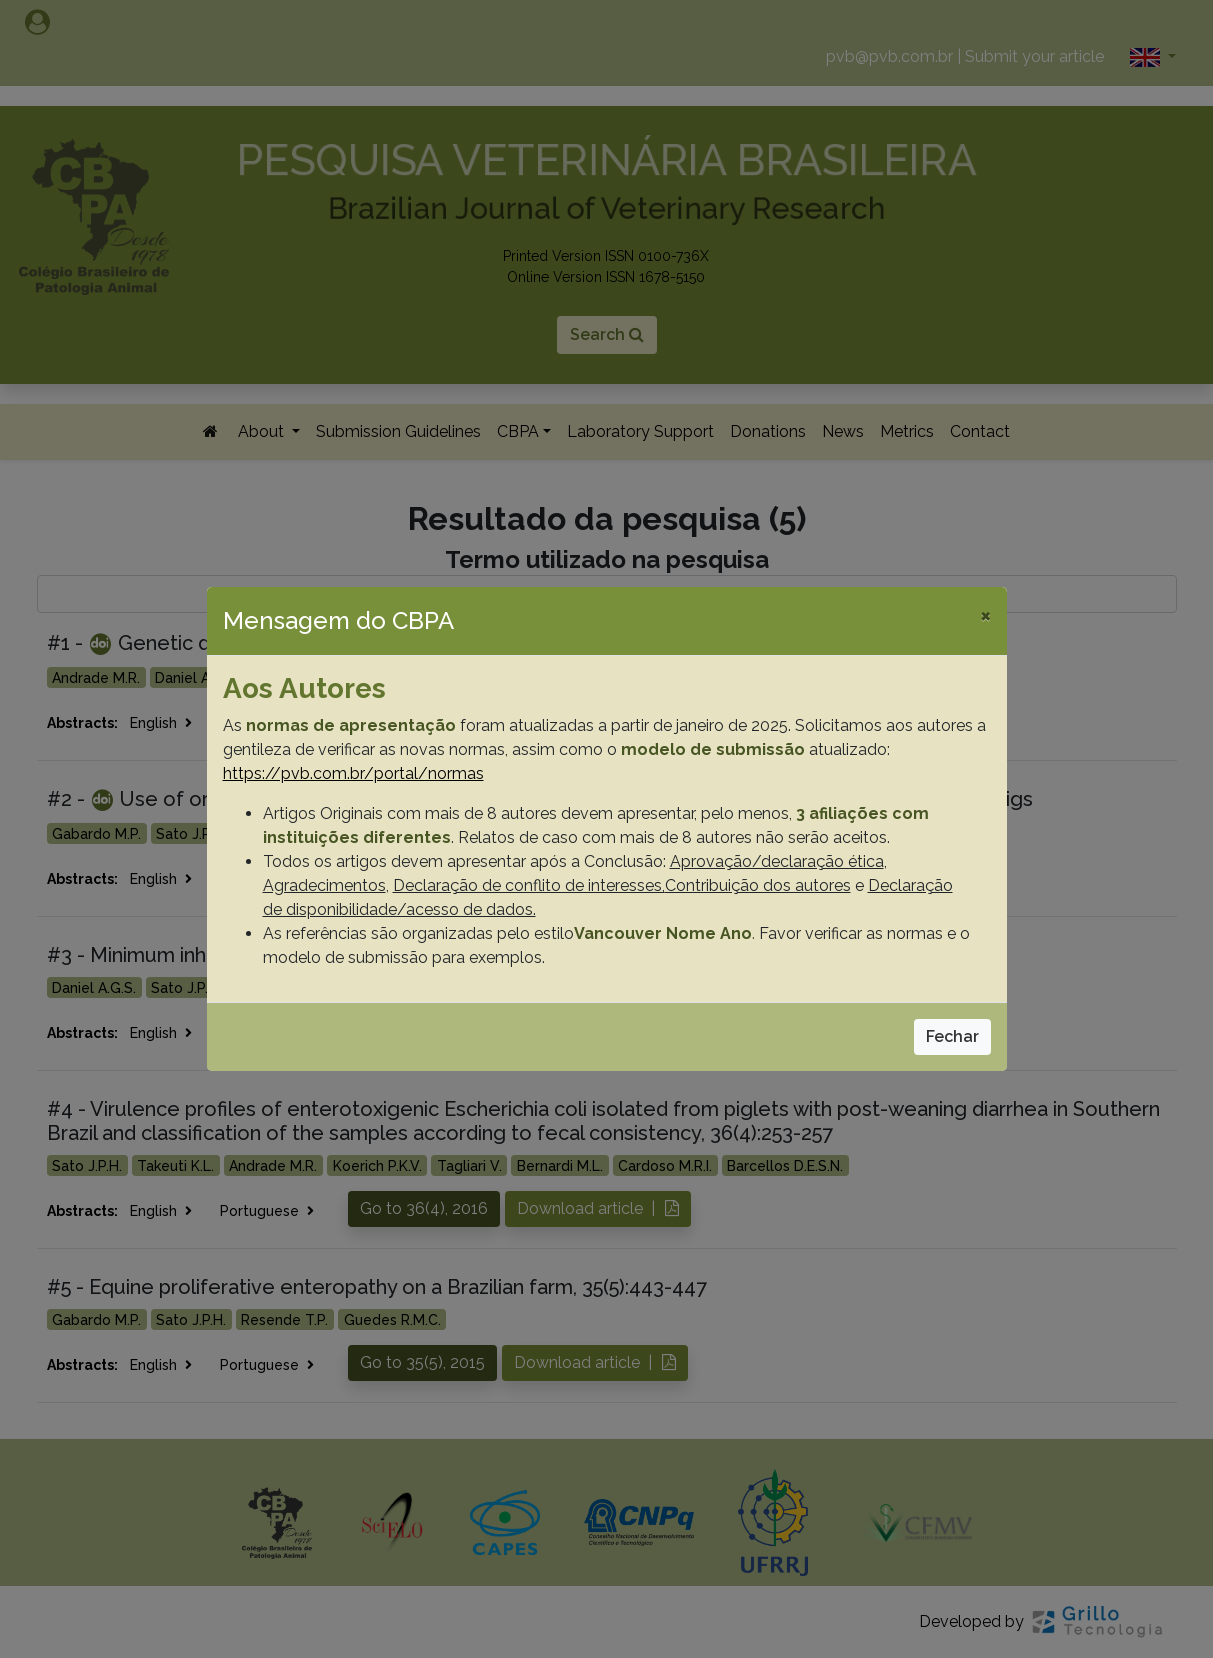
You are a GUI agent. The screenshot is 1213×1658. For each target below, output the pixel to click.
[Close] (985, 615)
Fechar (952, 1036)
